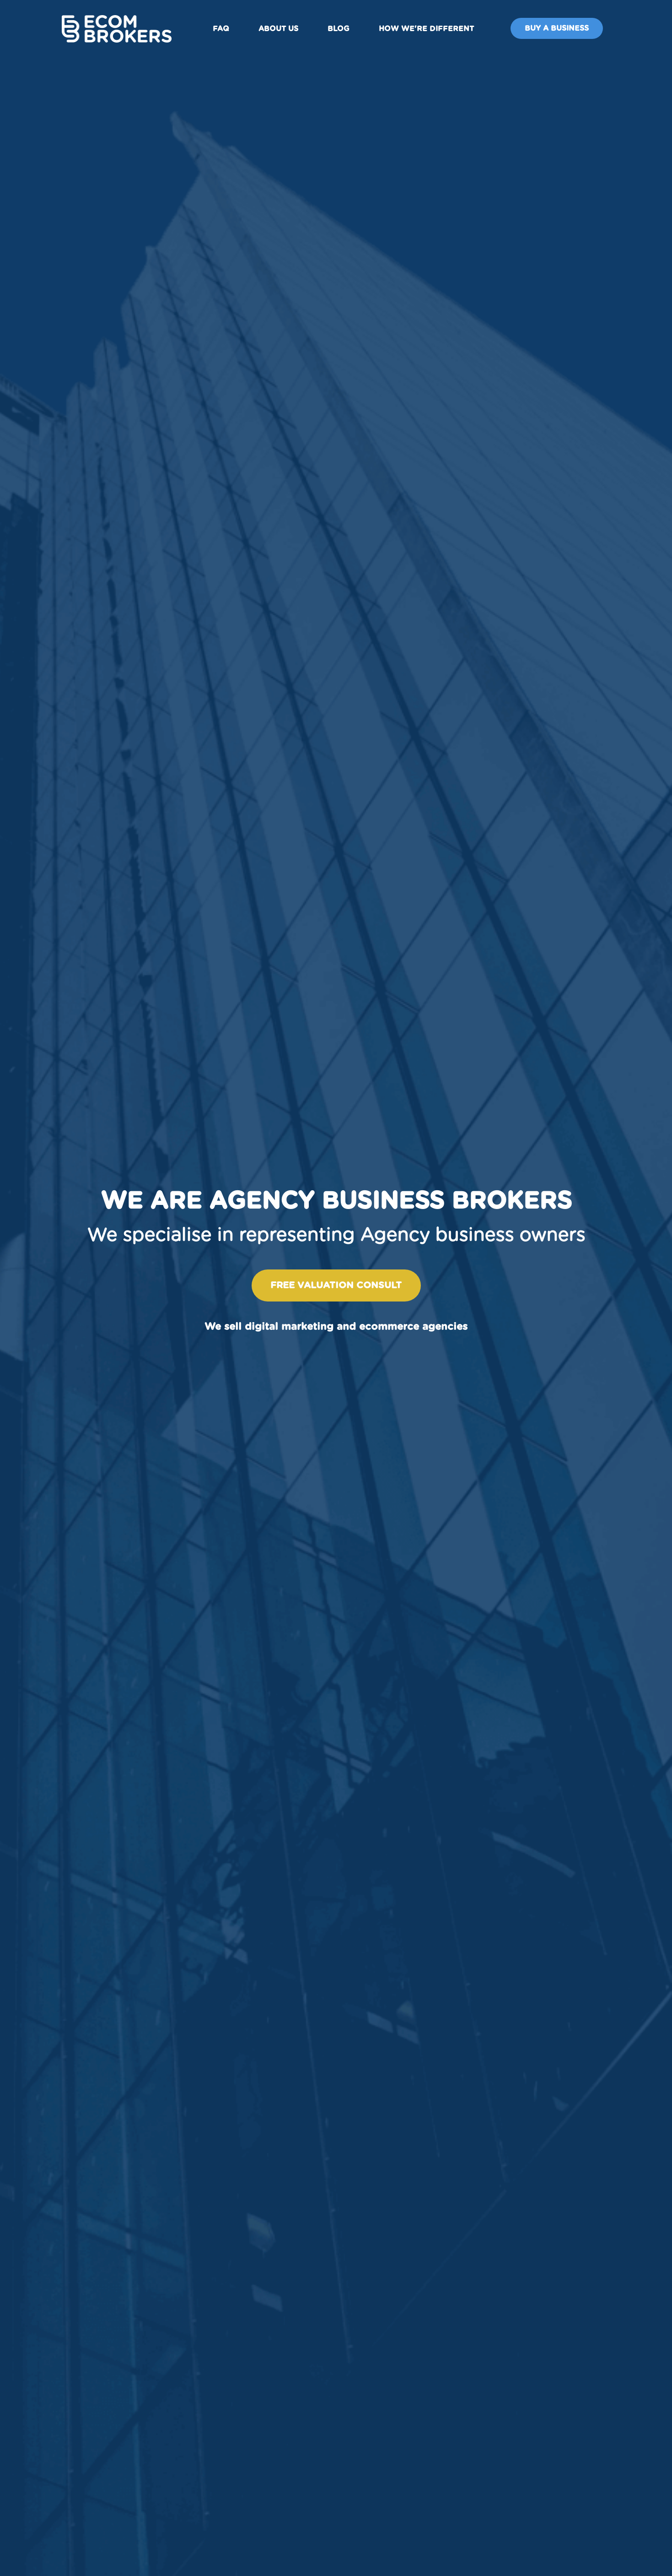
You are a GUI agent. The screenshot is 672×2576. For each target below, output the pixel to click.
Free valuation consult (336, 1285)
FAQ (221, 29)
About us (278, 29)
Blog (338, 29)
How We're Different (426, 29)
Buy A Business (557, 28)
